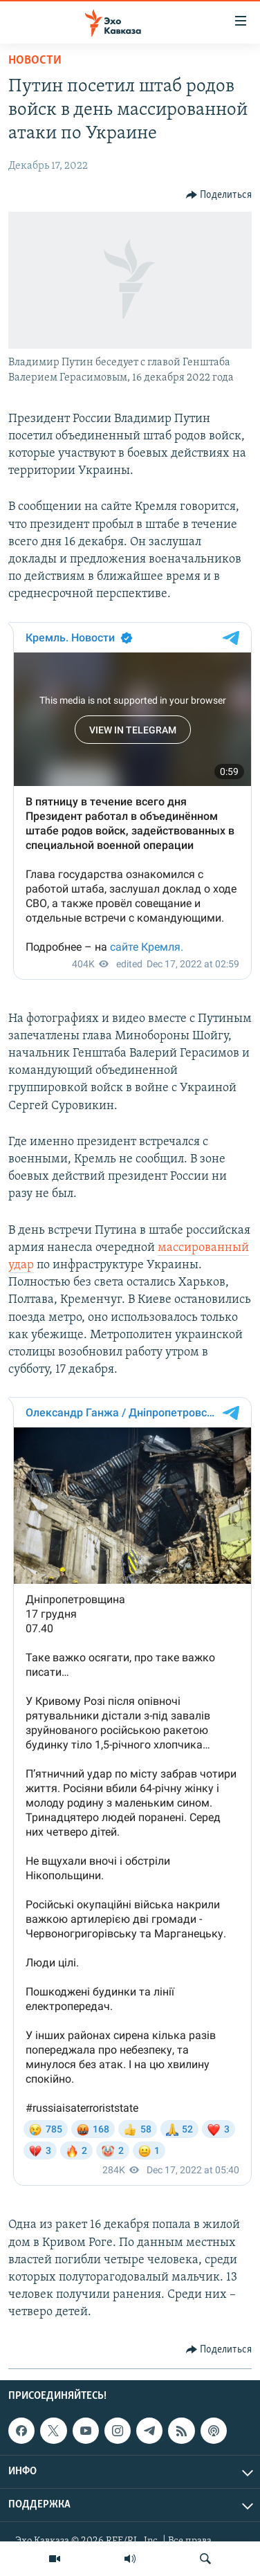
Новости (35, 60)
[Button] (219, 195)
